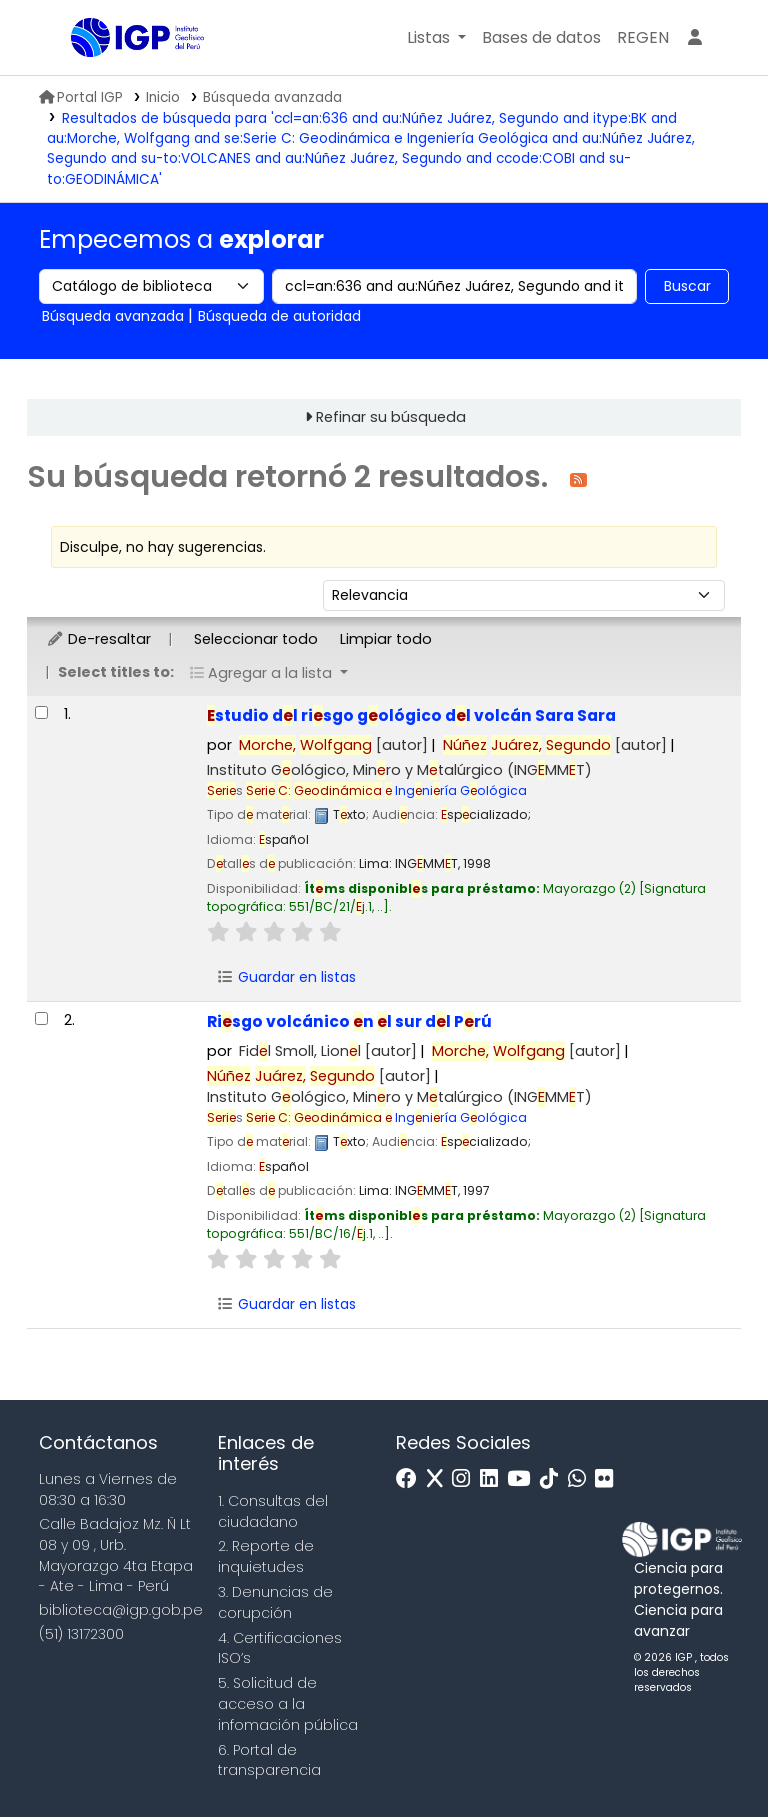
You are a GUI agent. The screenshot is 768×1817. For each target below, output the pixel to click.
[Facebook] (411, 1479)
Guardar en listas (286, 977)
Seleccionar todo (256, 639)
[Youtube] (523, 1479)
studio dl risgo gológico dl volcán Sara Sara (411, 715)
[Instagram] (466, 1479)
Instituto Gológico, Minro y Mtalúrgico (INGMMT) (399, 770)
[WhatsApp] (582, 1479)
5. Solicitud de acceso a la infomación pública (288, 1704)
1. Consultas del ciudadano (273, 1511)
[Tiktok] (554, 1479)
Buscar (687, 286)
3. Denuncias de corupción (275, 1602)
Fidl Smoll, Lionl (328, 1051)
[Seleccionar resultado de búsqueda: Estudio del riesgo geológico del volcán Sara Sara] (41, 712)
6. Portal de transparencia (269, 1760)
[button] (436, 38)
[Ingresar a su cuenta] (695, 38)
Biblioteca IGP (121, 78)
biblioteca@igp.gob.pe (121, 1610)
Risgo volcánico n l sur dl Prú (349, 1021)
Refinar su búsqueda (391, 417)
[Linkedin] (494, 1479)
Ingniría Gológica (386, 790)
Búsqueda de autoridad (279, 316)
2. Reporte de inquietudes (266, 1556)
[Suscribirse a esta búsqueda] (578, 478)
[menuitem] (643, 38)
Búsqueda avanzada (272, 97)
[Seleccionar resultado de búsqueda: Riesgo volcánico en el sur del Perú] (41, 1018)
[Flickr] (609, 1479)
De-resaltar (98, 639)
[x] (440, 1479)
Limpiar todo (386, 639)
